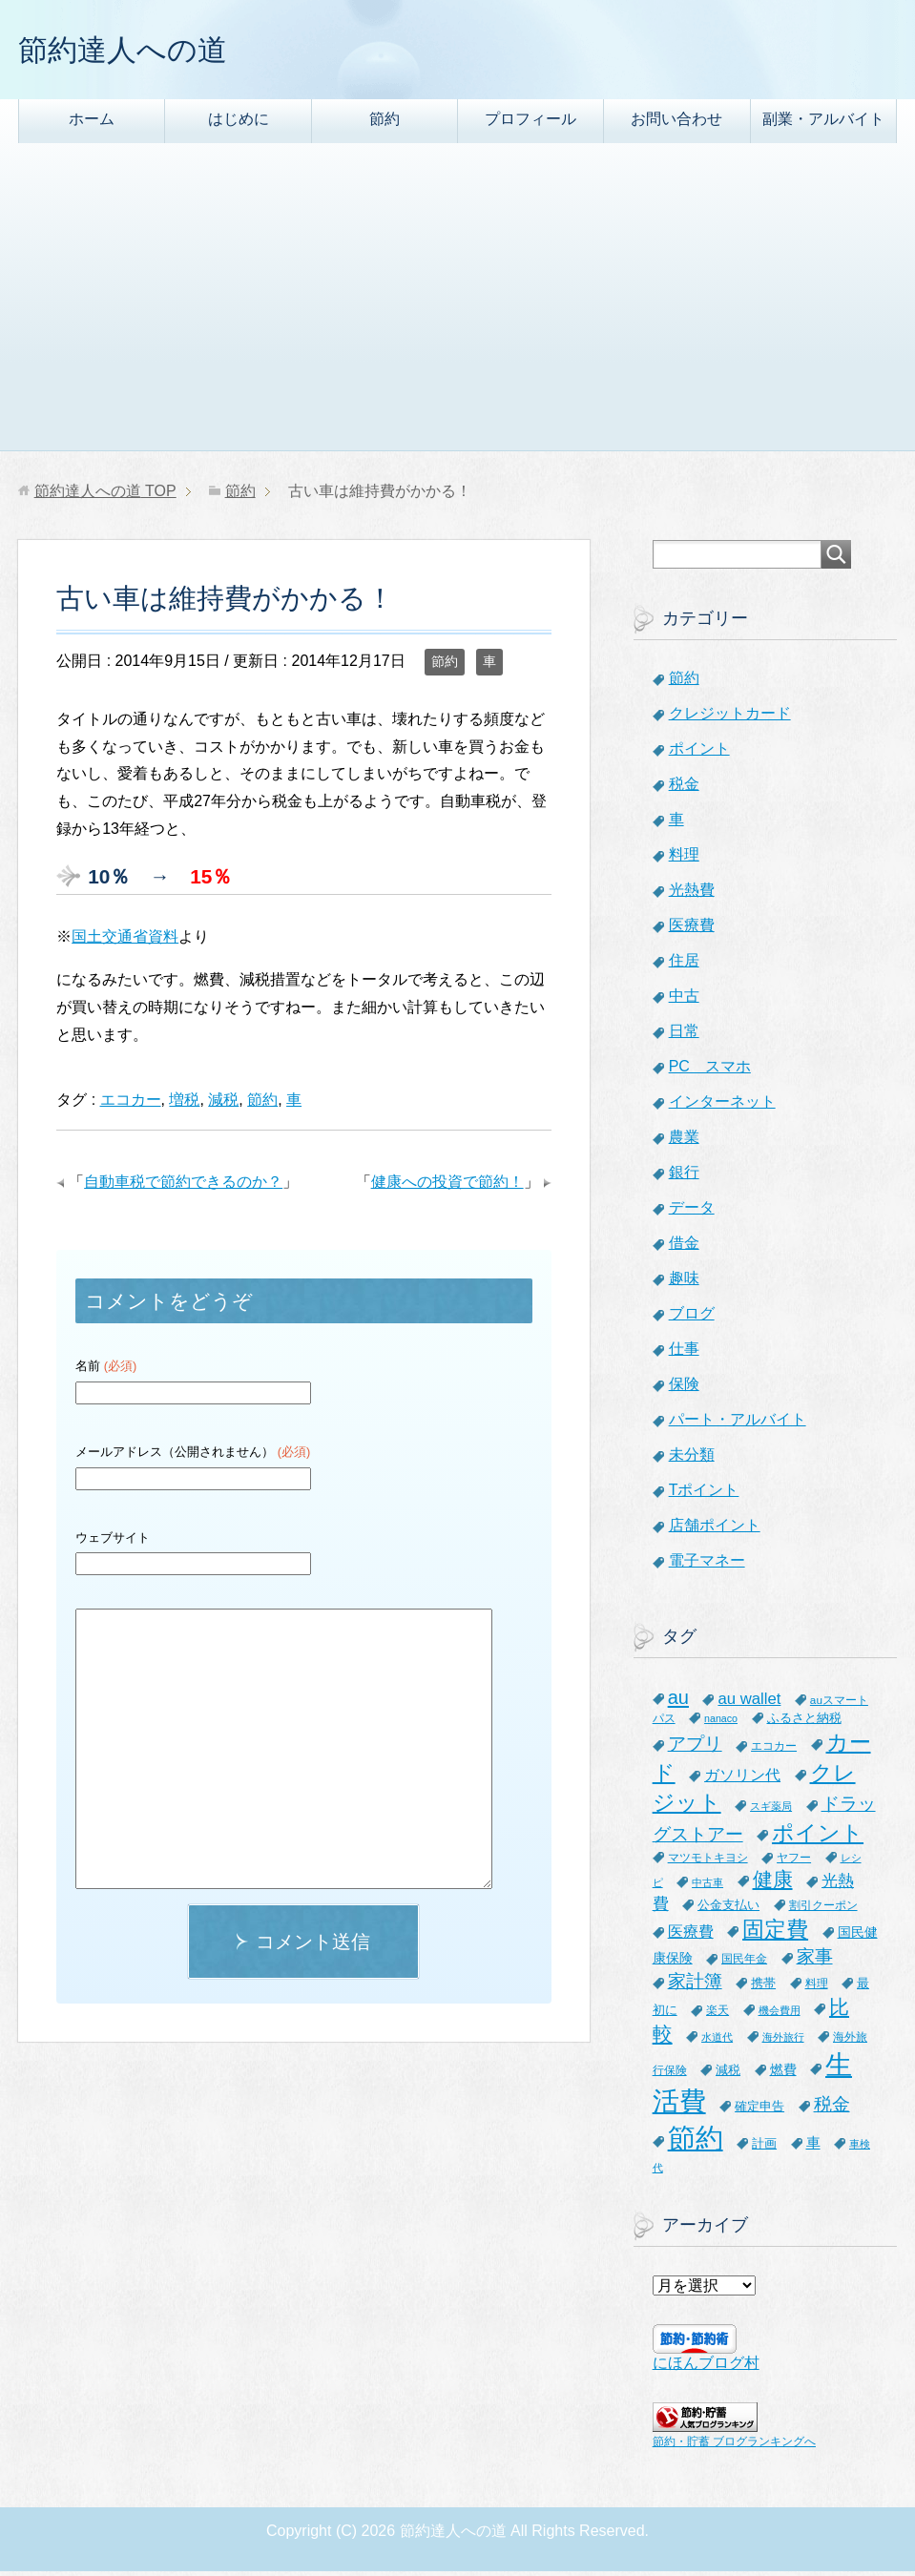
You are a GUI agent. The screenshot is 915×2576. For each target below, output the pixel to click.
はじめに (238, 123)
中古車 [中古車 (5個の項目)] (707, 1887)
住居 (684, 965)
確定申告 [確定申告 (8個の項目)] (759, 2111)
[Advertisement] (457, 312)
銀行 (684, 1177)
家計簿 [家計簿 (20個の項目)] (695, 1986)
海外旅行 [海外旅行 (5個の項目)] (783, 2041)
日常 (684, 1036)
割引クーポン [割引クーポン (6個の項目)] (823, 1909)
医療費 (692, 930)
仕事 (684, 1353)
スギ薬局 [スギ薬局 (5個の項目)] (771, 1811)
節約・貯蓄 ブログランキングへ (734, 2446)
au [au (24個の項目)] (678, 1702)
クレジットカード (730, 718)
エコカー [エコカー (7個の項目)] (774, 1750)
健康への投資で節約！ (447, 1186)
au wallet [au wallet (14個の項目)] (748, 1703)
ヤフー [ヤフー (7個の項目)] (794, 1862)
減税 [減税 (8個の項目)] (728, 2074)
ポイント (699, 753)
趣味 (684, 1283)
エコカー (130, 1104)
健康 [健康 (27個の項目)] (773, 1884)
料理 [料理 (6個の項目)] (816, 1988)
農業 (684, 1141)
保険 (684, 1389)
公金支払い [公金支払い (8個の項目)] (728, 1909)
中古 (684, 1000)
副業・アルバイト (823, 123)
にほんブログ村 (706, 2367)
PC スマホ (710, 1071)
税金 (684, 788)
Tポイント (704, 1494)
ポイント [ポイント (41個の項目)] (817, 1837)
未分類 (692, 1459)
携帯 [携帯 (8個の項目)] (763, 1988)
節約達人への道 (139, 51)
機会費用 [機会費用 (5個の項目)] (780, 2015)
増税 (184, 1104)
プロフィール (530, 123)
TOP (105, 496)
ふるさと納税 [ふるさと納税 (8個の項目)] (804, 1722)
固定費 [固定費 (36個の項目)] (775, 1934)
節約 (384, 123)
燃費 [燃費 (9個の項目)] (783, 2074)
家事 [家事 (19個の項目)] (815, 1961)
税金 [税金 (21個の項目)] (832, 2109)
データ (692, 1212)
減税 (223, 1104)
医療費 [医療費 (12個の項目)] (691, 1936)
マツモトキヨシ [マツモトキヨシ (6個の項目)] (708, 1862)
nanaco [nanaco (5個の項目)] (721, 1723)
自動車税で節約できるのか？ (183, 1186)
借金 (684, 1247)
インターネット (722, 1106)
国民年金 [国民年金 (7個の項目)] (744, 1963)
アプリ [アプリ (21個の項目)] (695, 1748)
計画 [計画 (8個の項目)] (764, 2148)
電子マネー (707, 1565)
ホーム (91, 123)
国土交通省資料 (125, 941)
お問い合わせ (676, 123)
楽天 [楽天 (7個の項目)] (717, 2015)
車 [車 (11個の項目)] (813, 2147)
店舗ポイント (714, 1530)
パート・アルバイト (737, 1424)
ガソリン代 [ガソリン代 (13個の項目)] (742, 1779)
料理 (684, 859)
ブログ (692, 1318)
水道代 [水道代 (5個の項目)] (717, 2041)
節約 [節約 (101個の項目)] (695, 2142)
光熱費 (692, 894)
